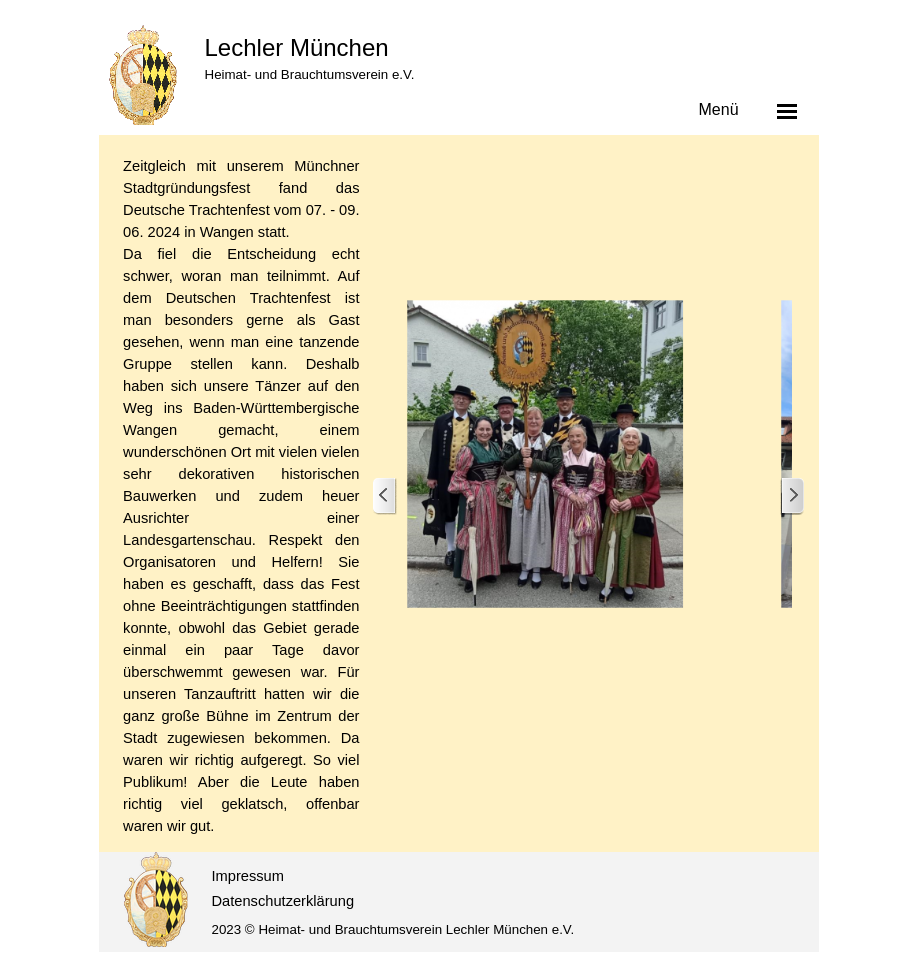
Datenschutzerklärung (283, 901)
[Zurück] (385, 496)
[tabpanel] (241, 496)
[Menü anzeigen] (787, 111)
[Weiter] (792, 496)
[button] (546, 454)
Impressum (248, 876)
